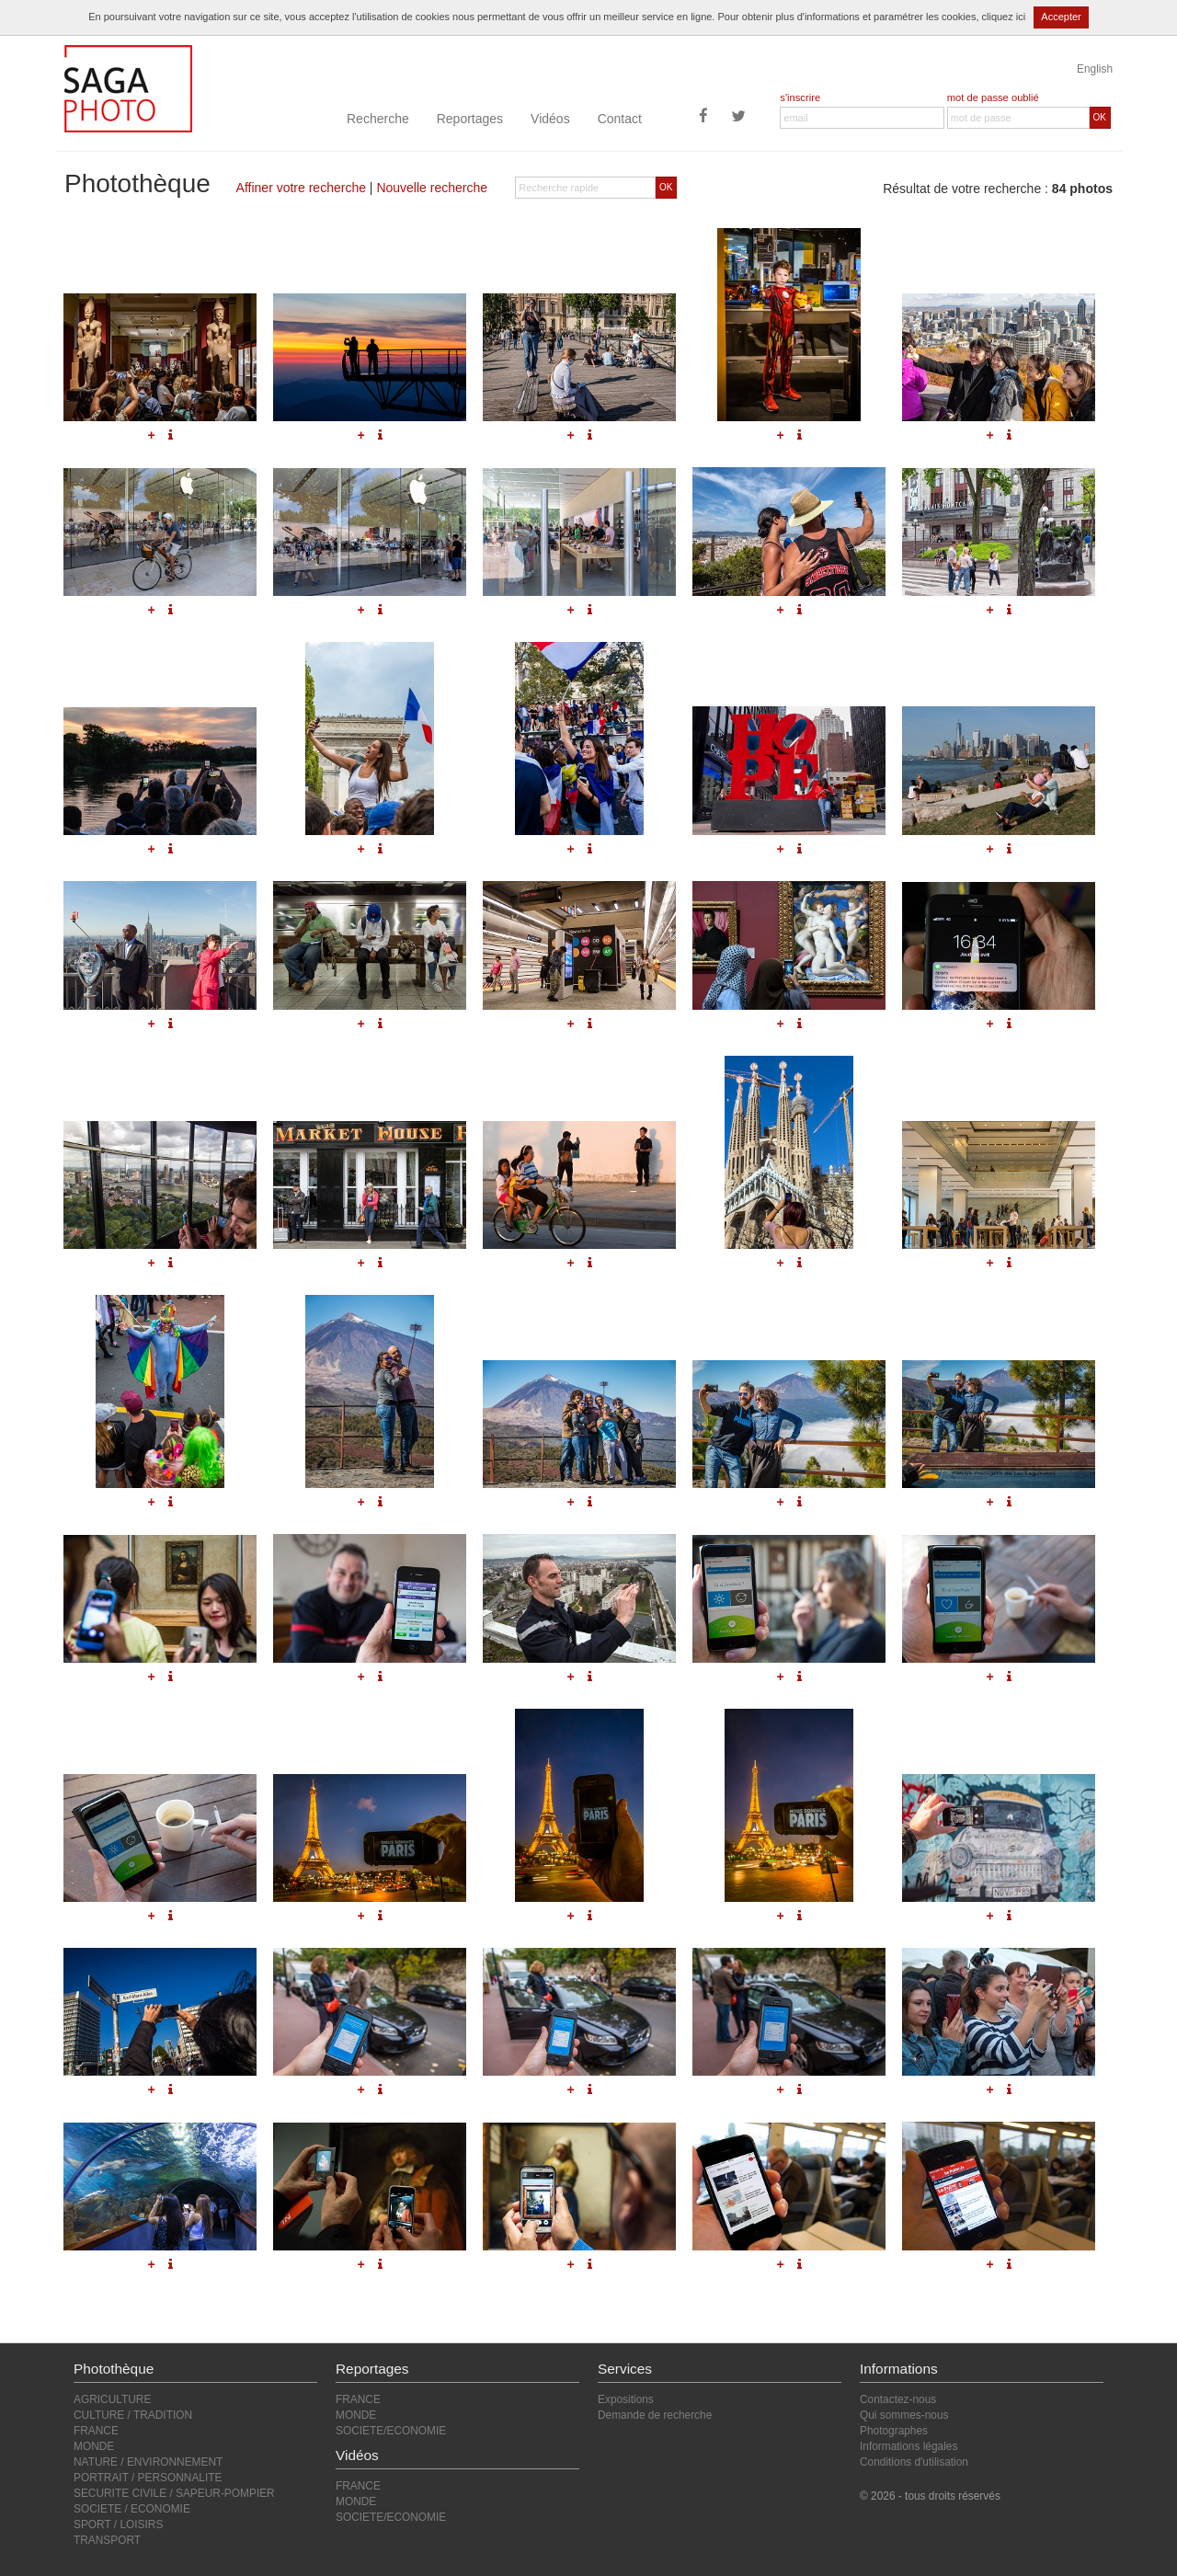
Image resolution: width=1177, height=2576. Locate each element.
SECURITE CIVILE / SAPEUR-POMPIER (174, 2493)
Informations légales (908, 2446)
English (1095, 69)
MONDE (94, 2446)
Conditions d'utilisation (914, 2462)
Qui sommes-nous (904, 2415)
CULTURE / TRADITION (133, 2415)
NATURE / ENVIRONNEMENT (148, 2462)
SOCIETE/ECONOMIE (391, 2430)
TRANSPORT (107, 2540)
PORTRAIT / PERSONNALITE (148, 2477)
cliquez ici (1004, 16)
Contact (620, 118)
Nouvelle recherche (431, 187)
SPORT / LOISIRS (118, 2524)
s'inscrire (800, 97)
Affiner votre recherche (301, 187)
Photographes (894, 2430)
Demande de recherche (655, 2415)
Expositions (626, 2399)
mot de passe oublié (993, 97)
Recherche (378, 118)
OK (1099, 117)
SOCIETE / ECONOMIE (132, 2508)
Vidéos (550, 118)
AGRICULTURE (112, 2399)
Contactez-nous (898, 2399)
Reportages (470, 118)
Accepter (1060, 16)
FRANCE (96, 2430)
